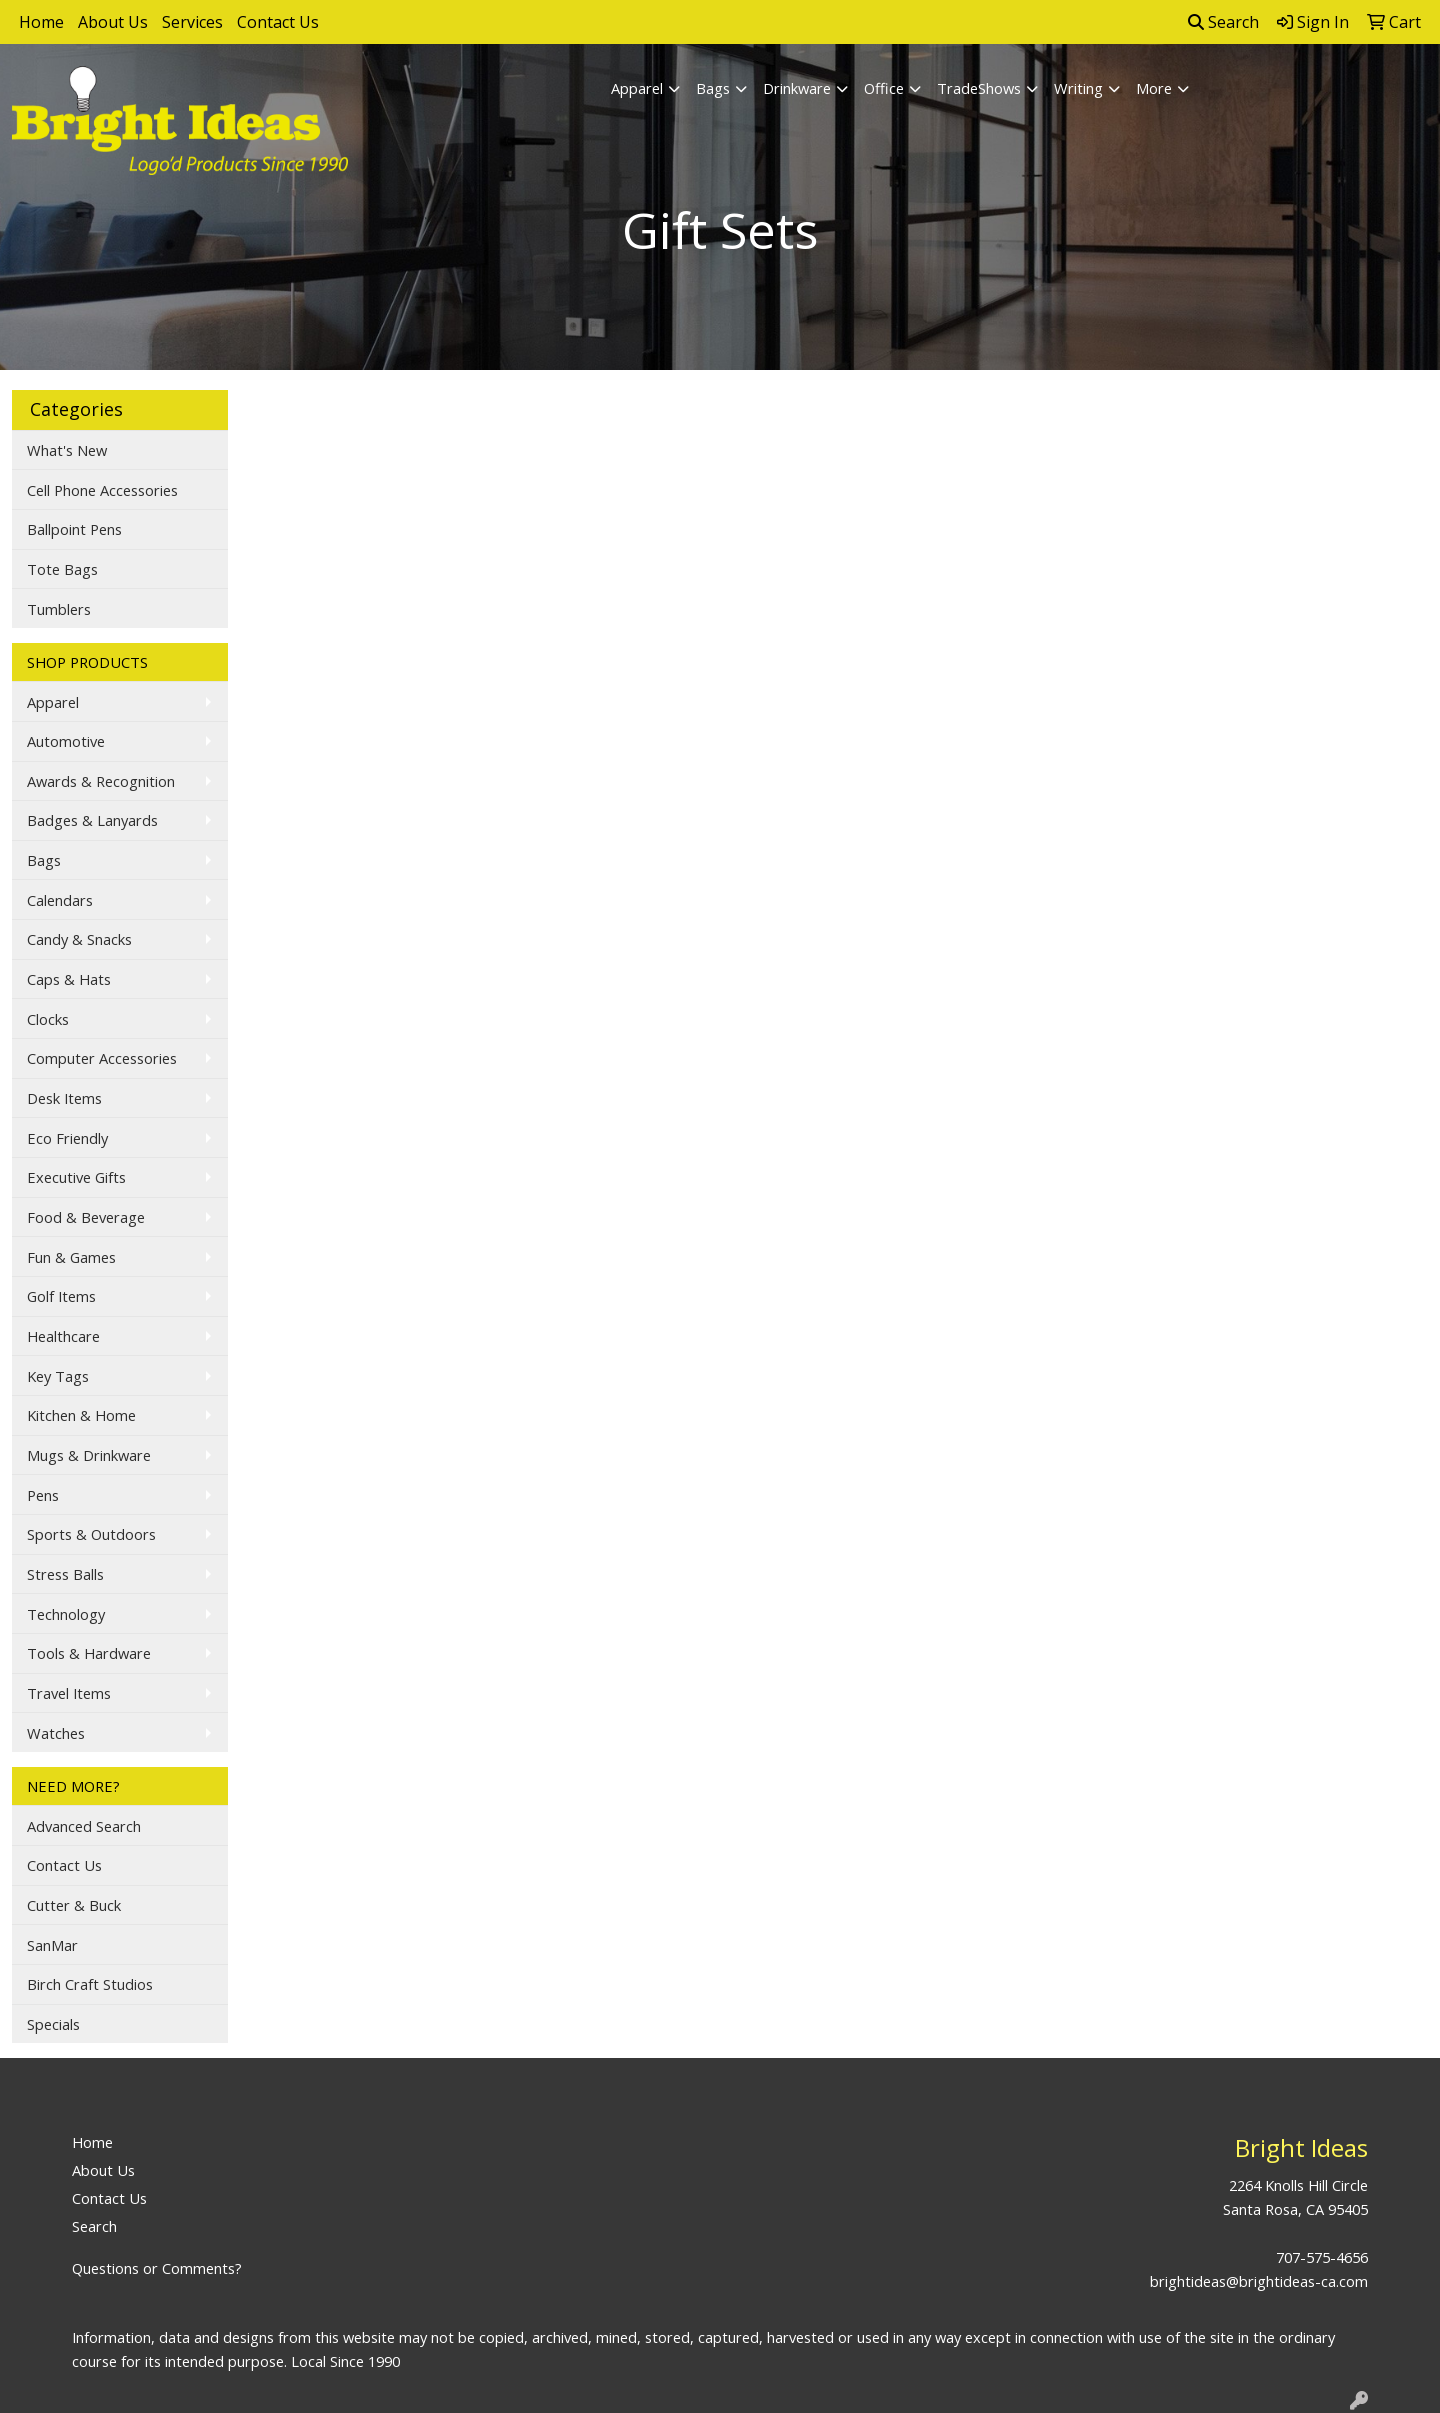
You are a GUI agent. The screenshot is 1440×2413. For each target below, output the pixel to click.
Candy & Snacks (79, 939)
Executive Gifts (76, 1177)
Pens (43, 1495)
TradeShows (979, 88)
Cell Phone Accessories (102, 490)
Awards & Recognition (101, 781)
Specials (53, 2024)
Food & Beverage (86, 1217)
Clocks (48, 1019)
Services (192, 22)
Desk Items (64, 1098)
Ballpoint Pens (74, 529)
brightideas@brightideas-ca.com (1259, 2281)
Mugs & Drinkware (89, 1455)
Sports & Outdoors (91, 1534)
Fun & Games (71, 1257)
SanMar (52, 1945)
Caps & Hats (69, 979)
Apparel (637, 88)
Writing (1078, 88)
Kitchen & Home (81, 1415)
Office (884, 88)
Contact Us (278, 22)
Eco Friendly (67, 1138)
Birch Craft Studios (90, 1984)
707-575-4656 (1322, 2257)
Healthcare (63, 1336)
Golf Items (61, 1296)
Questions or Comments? (157, 2268)
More (1154, 88)
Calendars (60, 900)
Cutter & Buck (74, 1905)
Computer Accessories (102, 1058)
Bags (713, 88)
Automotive (66, 741)
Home (41, 22)
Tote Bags (62, 569)
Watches (56, 1733)
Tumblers (59, 609)
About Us (113, 22)
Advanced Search (84, 1826)
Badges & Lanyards (92, 820)
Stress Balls (65, 1574)
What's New (67, 450)
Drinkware (797, 88)
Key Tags (58, 1376)
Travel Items (69, 1693)
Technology (66, 1614)
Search (1223, 22)
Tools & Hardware (89, 1653)
